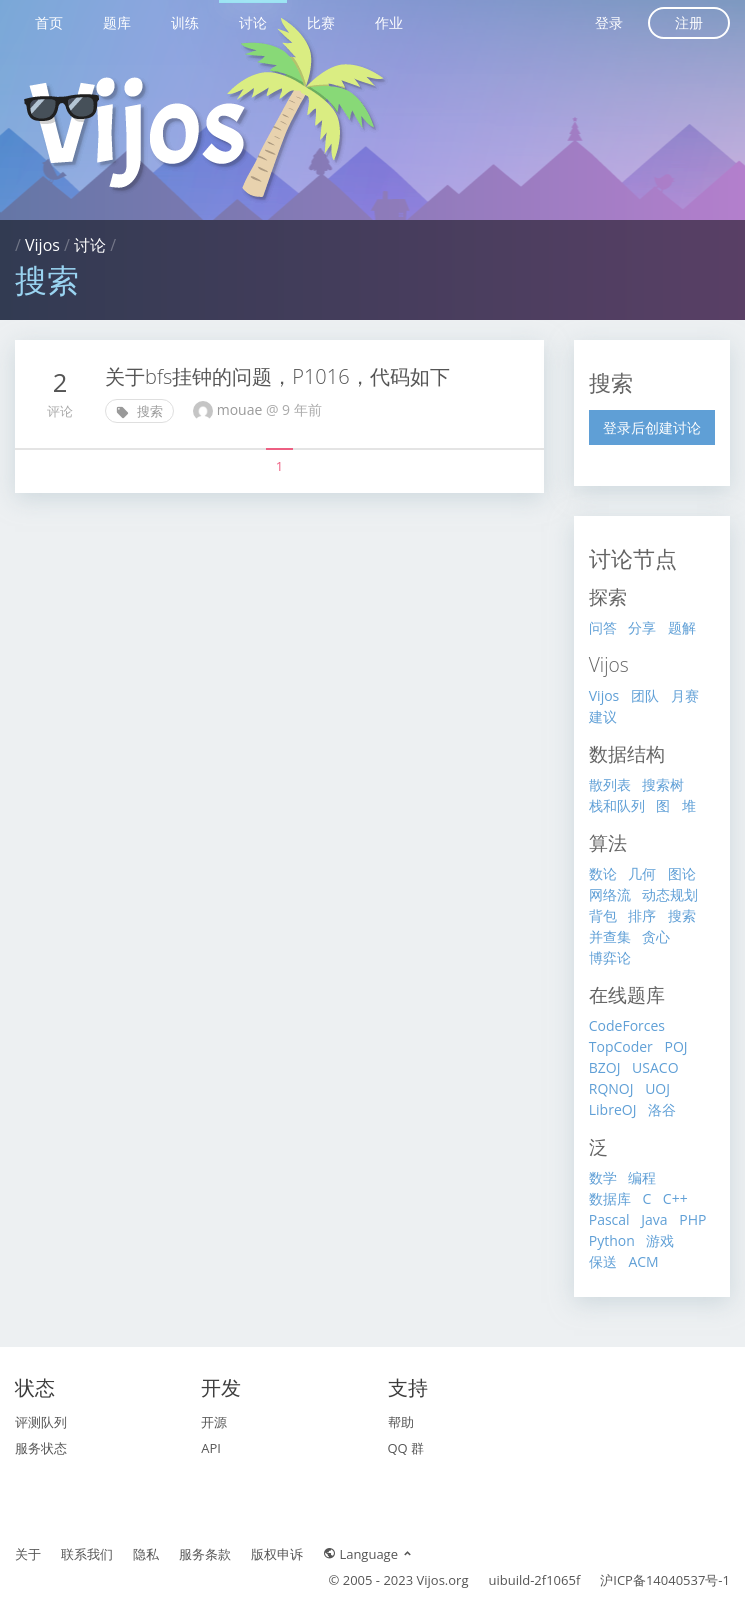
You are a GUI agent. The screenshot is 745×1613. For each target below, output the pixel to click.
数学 (603, 1177)
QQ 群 (406, 1448)
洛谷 (662, 1109)
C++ (675, 1198)
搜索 (139, 411)
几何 (642, 873)
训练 (185, 22)
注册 (689, 22)
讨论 (253, 22)
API (211, 1448)
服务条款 (205, 1554)
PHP (692, 1219)
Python (612, 1240)
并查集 (610, 936)
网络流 (610, 894)
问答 (603, 627)
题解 (682, 627)
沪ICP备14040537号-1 (665, 1580)
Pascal (609, 1219)
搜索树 (663, 784)
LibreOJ (613, 1109)
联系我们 (87, 1554)
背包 (603, 915)
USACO (655, 1067)
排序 (642, 915)
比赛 (321, 22)
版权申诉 (277, 1554)
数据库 (610, 1198)
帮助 (401, 1422)
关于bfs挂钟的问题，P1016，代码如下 (277, 376)
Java (654, 1219)
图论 (682, 873)
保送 (603, 1261)
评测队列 (41, 1422)
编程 (642, 1177)
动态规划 (670, 894)
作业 (389, 22)
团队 (645, 695)
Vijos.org (443, 1580)
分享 (642, 627)
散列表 (610, 784)
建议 (603, 716)
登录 (609, 22)
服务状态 (41, 1448)
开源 (214, 1422)
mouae (241, 409)
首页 (49, 22)
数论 (603, 873)
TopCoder (621, 1046)
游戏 (660, 1240)
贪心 (656, 936)
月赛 (685, 695)
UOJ (657, 1088)
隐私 (146, 1554)
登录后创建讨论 (652, 427)
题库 (117, 22)
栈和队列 (617, 805)
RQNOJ (611, 1088)
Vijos (42, 245)
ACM (643, 1261)
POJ (675, 1046)
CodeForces (627, 1025)
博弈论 (610, 957)
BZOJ (605, 1067)
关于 (28, 1554)
